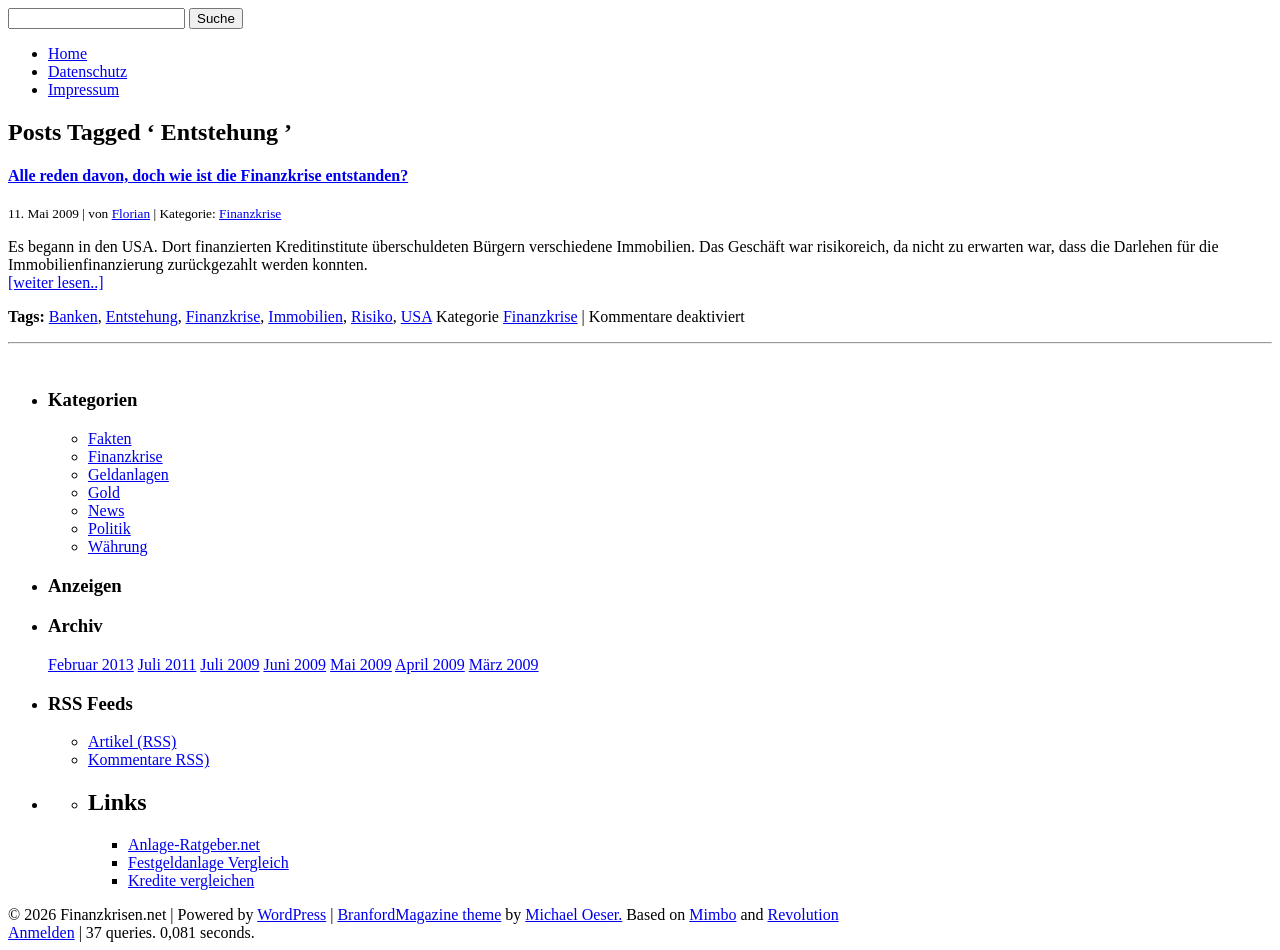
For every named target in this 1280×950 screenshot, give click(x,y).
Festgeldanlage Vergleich (208, 862)
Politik (109, 528)
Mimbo (712, 914)
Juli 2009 (229, 664)
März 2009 (504, 664)
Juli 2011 (167, 664)
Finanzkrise (250, 213)
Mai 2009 (361, 664)
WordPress (291, 914)
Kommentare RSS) (148, 759)
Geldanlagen (128, 474)
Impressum (83, 89)
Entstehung (142, 316)
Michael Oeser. (573, 914)
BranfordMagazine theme (419, 914)
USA (416, 316)
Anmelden (41, 932)
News (106, 510)
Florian (131, 213)
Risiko (372, 316)
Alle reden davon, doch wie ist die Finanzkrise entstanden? (208, 175)
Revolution (803, 914)
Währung (118, 546)
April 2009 (430, 664)
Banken (73, 316)
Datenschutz (87, 71)
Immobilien (305, 316)
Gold (104, 492)
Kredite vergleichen (191, 880)
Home (67, 53)
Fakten (110, 438)
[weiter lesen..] (56, 282)
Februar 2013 (91, 664)
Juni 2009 (294, 664)
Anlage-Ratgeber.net (194, 844)
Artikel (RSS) (132, 741)
